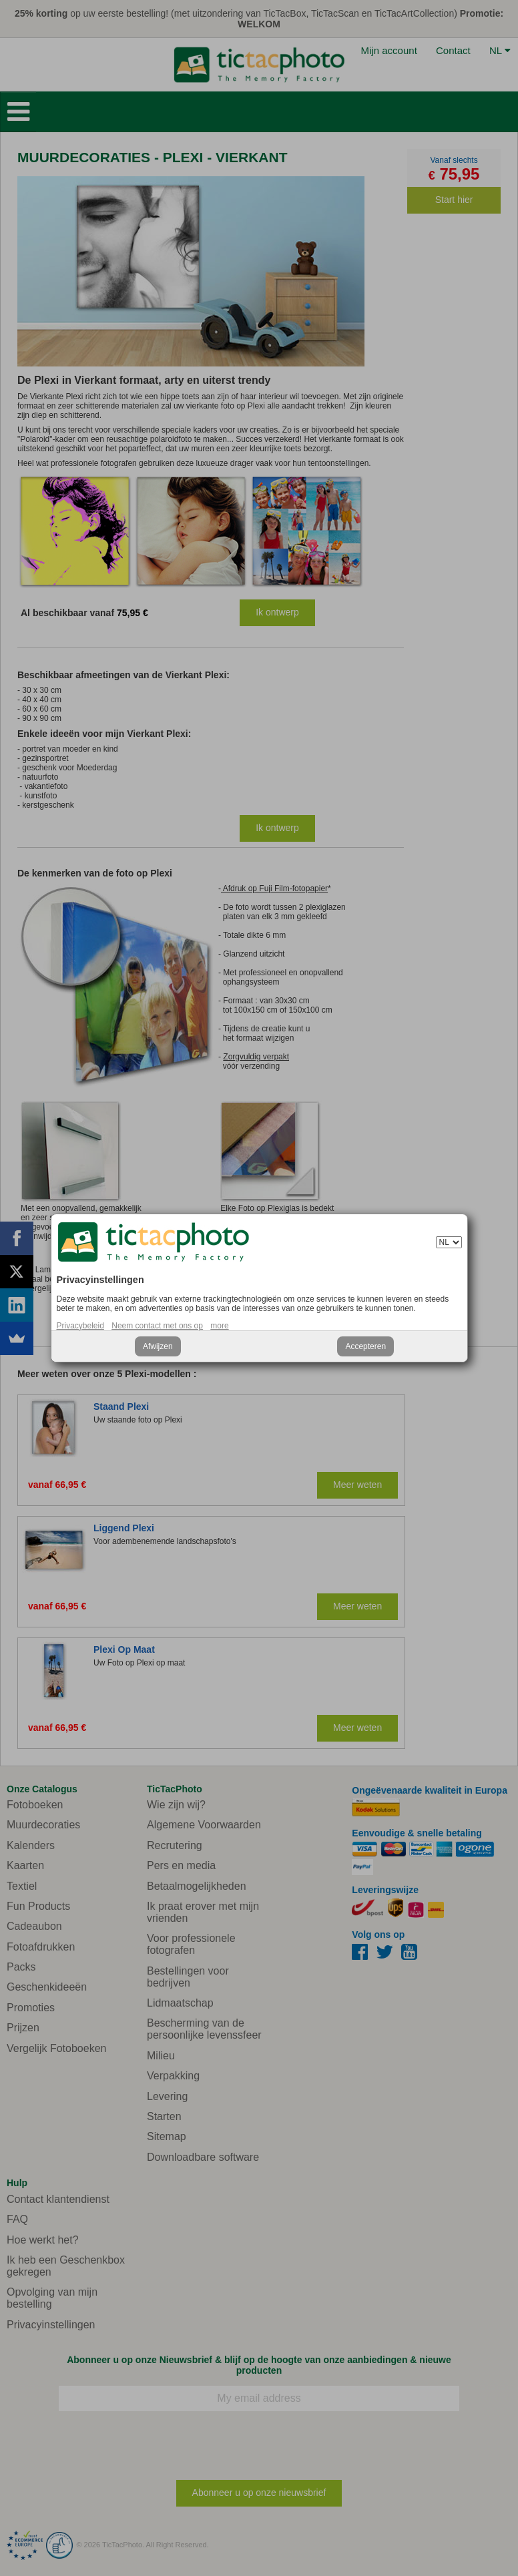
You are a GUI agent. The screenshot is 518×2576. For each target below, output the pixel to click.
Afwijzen (158, 1346)
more (219, 1325)
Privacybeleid (80, 1325)
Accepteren (365, 1346)
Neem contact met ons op (157, 1325)
